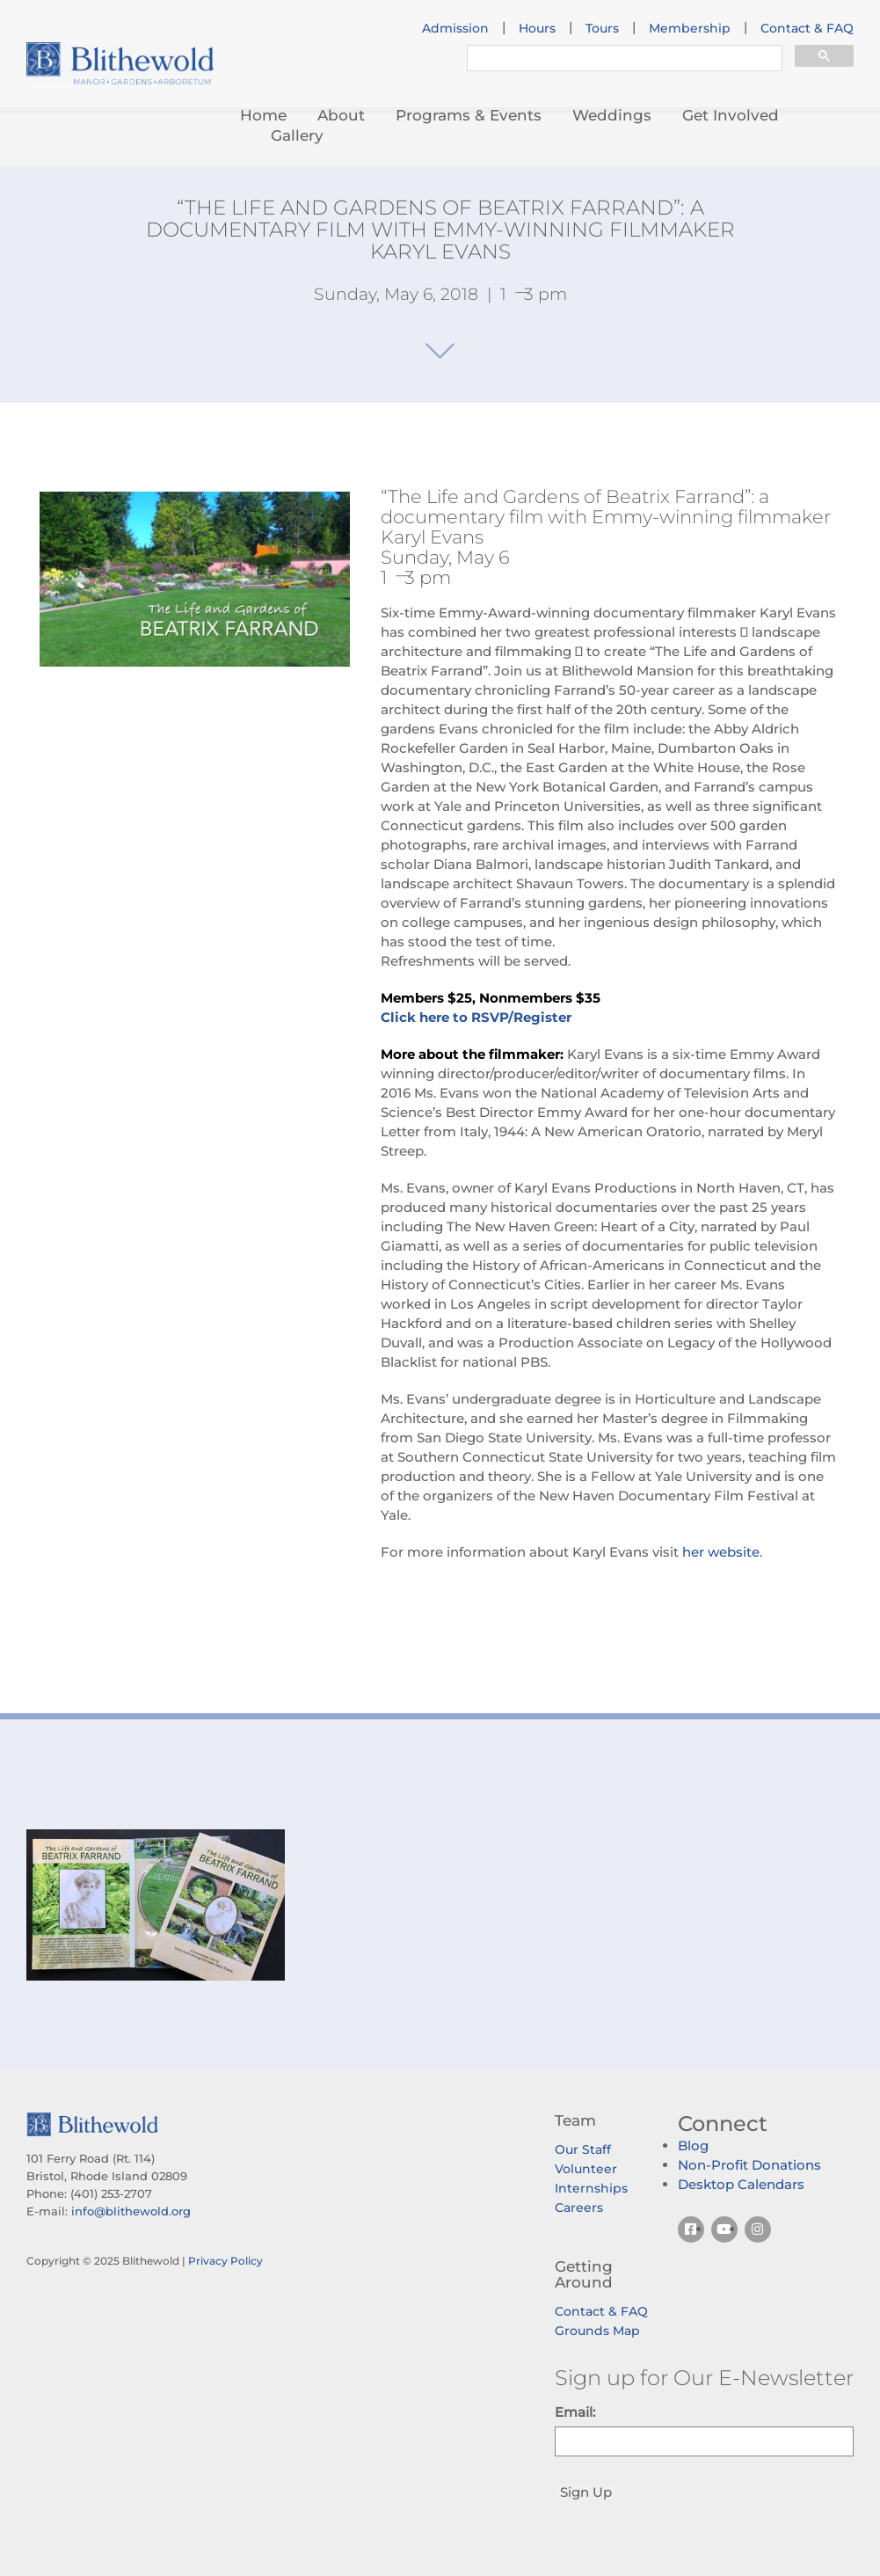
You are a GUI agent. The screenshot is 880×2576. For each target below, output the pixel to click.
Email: (575, 2412)
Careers (579, 2207)
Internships (591, 2188)
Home (263, 115)
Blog (693, 2145)
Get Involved (730, 115)
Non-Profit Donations (749, 2164)
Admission (455, 28)
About (341, 115)
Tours (602, 28)
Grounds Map (597, 2331)
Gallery (297, 135)
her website (721, 1551)
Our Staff (583, 2149)
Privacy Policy (225, 2260)
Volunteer (586, 2169)
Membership (690, 28)
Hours (537, 28)
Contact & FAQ (807, 28)
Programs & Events (469, 115)
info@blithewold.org (131, 2211)
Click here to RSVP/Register (476, 1017)
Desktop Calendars (741, 2184)
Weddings (611, 115)
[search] (623, 60)
